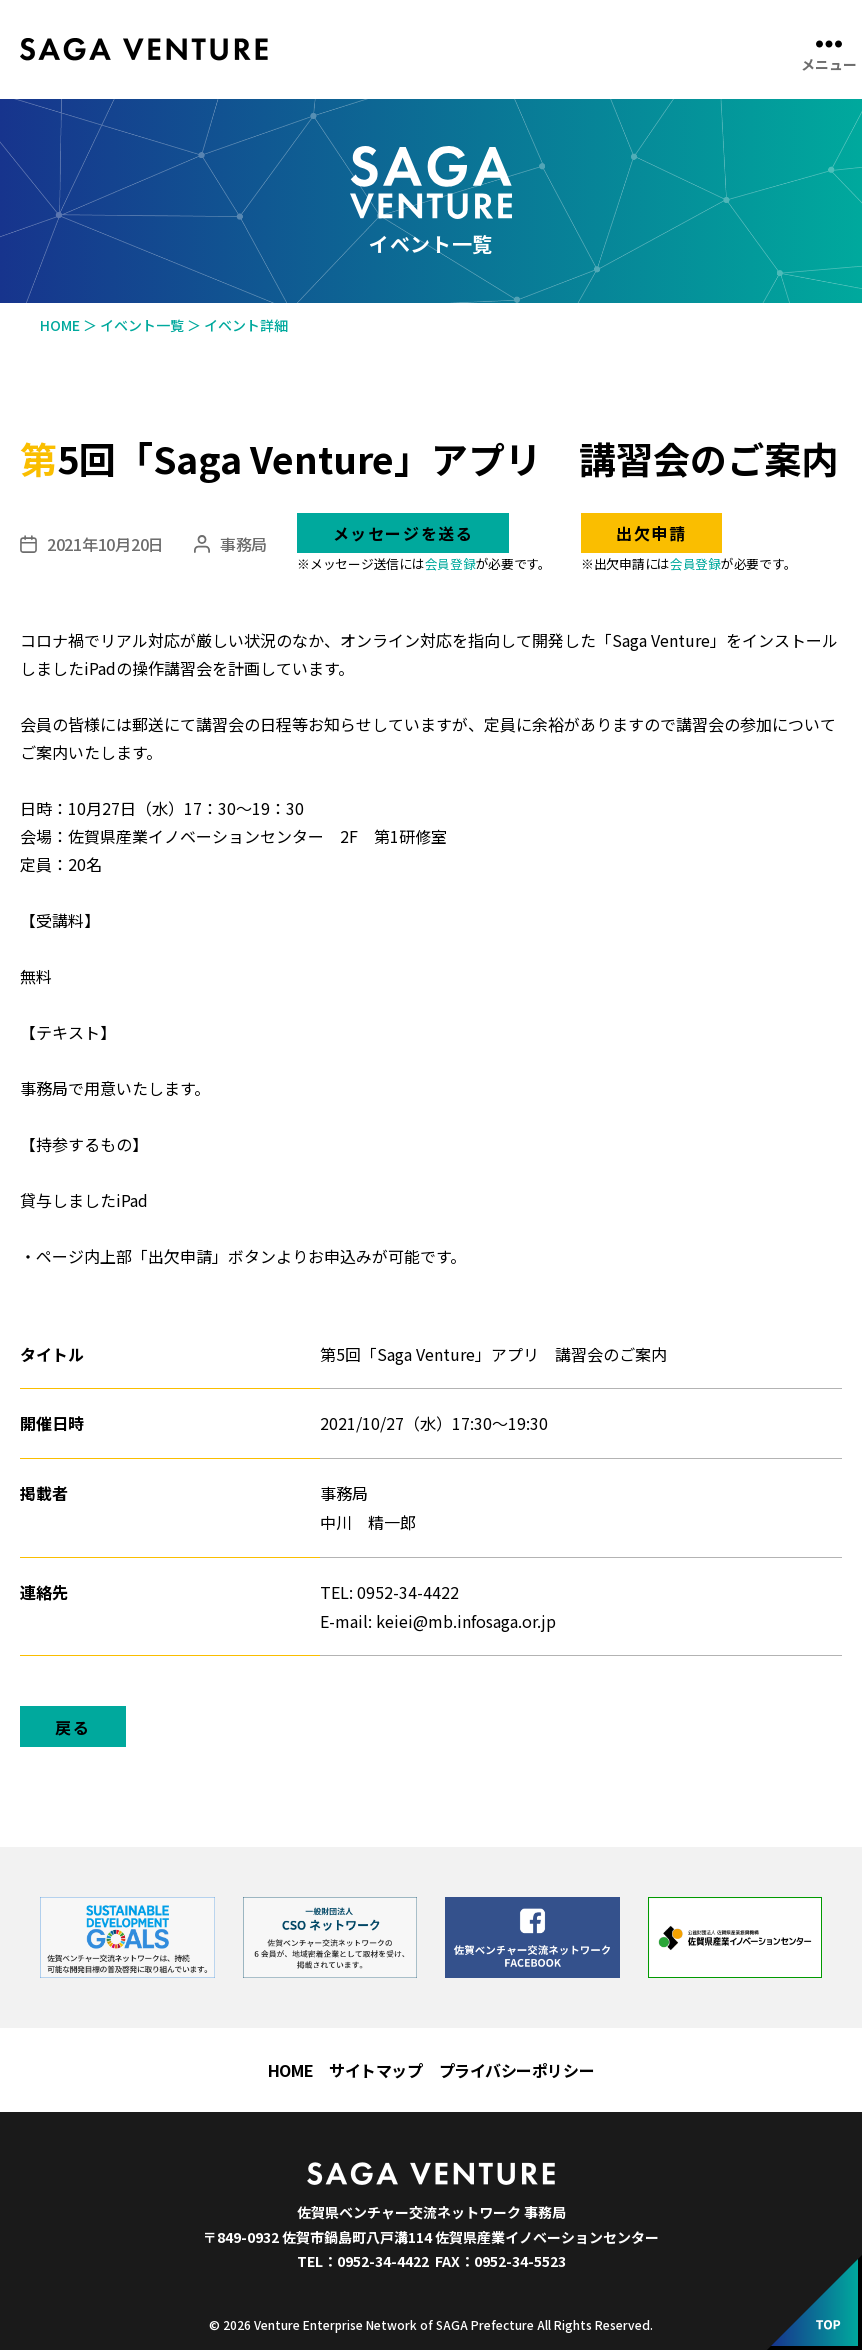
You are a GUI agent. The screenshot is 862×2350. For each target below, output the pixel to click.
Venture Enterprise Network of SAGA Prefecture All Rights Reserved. (453, 2324)
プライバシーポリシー (517, 2070)
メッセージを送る (403, 533)
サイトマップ (375, 2070)
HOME (290, 2070)
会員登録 (450, 563)
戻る (72, 1727)
